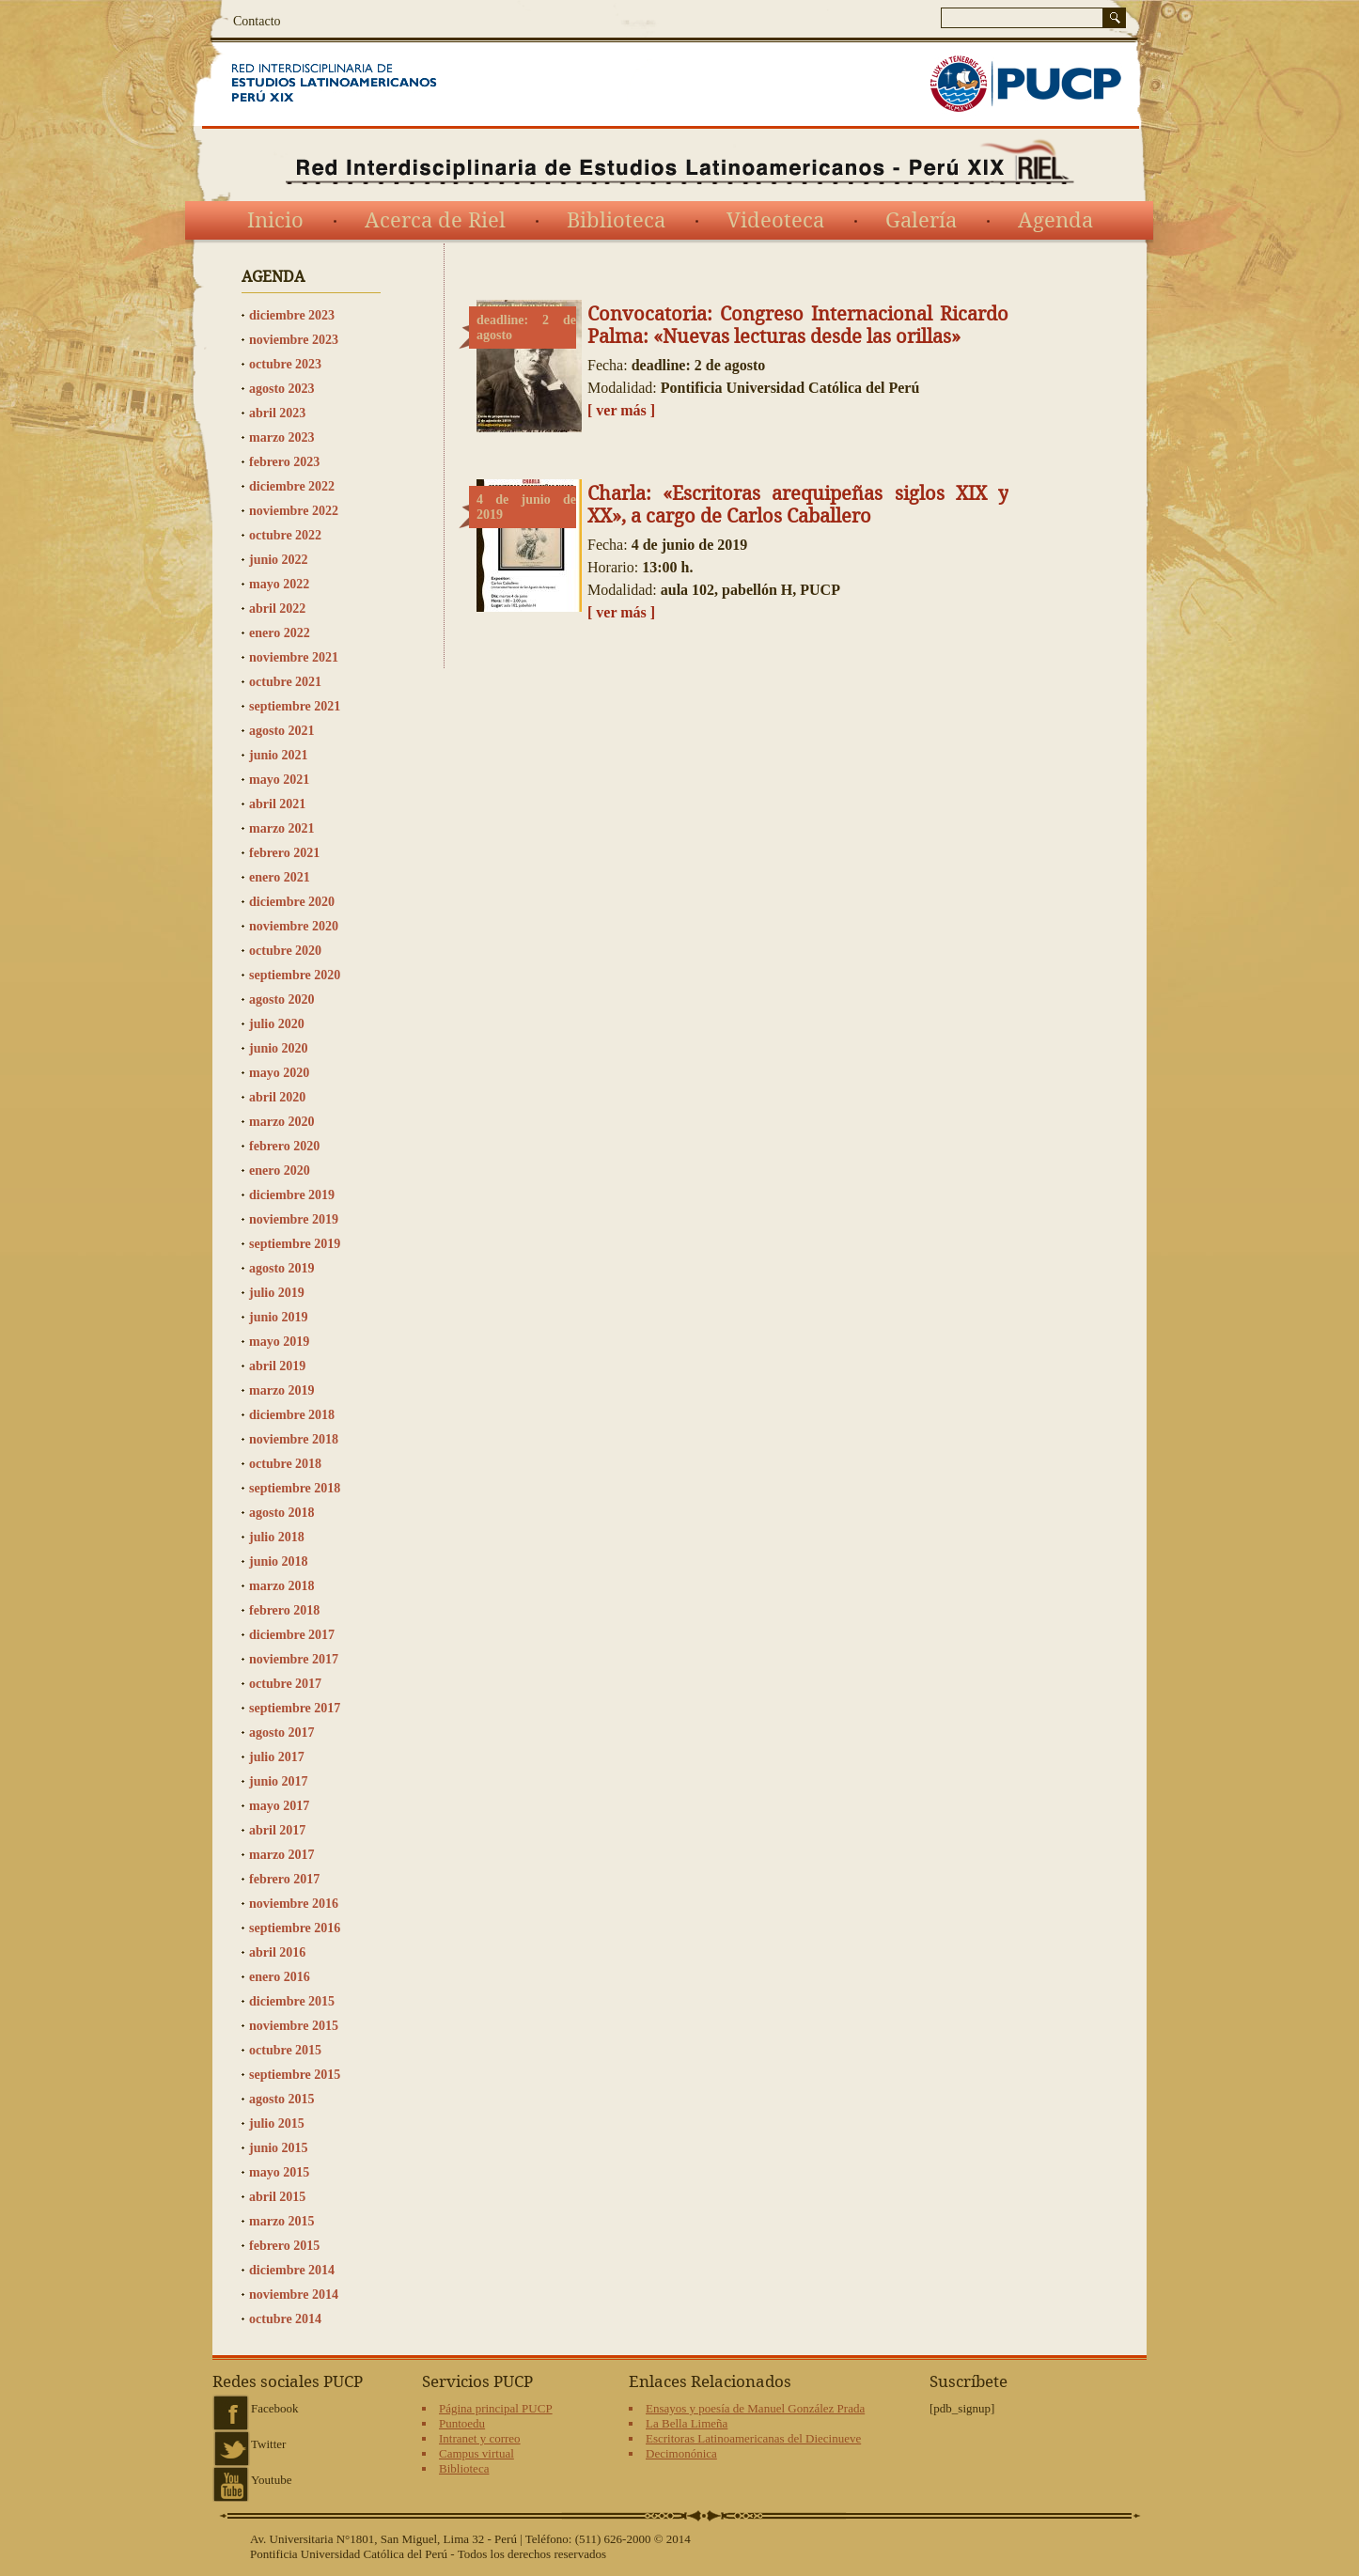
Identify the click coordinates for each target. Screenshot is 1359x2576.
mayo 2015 (279, 2172)
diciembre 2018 (292, 1415)
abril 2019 (277, 1366)
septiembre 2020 (294, 975)
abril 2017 (277, 1830)
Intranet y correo (480, 2438)
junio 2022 (278, 560)
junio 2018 (278, 1561)
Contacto (257, 21)
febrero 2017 (284, 1879)
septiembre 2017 (294, 1708)
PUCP (1025, 84)
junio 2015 (278, 2148)
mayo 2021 (279, 780)
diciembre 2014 (292, 2270)
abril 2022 (277, 608)
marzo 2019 (282, 1390)
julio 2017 (277, 1757)
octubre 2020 (285, 951)
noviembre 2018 (293, 1439)
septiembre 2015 (294, 2075)
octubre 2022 (285, 535)
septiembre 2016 (294, 1928)
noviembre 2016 (293, 1904)
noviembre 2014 (293, 2294)
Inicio (275, 220)
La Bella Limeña (686, 2423)
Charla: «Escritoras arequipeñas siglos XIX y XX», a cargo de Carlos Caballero (797, 504)
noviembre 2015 (293, 2026)
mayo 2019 (279, 1342)
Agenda (1055, 220)
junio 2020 (278, 1048)
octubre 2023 (285, 364)
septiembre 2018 (294, 1488)
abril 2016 (277, 1952)
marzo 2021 (282, 828)
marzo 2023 (282, 437)
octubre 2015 (285, 2050)
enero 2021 (279, 877)
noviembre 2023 (293, 340)
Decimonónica (681, 2453)
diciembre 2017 (292, 1635)
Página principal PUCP (496, 2408)
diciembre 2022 (292, 486)
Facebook (275, 2408)
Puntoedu (462, 2423)
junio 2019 (278, 1317)
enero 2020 (279, 1170)
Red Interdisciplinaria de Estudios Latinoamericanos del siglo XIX (358, 84)
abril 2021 (277, 804)
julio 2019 (277, 1293)
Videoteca (775, 220)
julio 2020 (277, 1024)
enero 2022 (279, 633)
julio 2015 (277, 2123)
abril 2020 (277, 1097)
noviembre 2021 (293, 657)
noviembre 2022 (293, 511)
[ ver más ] (621, 410)
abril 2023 (277, 413)
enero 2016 (279, 1977)
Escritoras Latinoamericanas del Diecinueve (753, 2438)
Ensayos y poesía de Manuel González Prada (755, 2408)
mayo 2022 (279, 584)
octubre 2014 (285, 2319)
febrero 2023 (284, 462)
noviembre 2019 (293, 1219)
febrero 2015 (284, 2246)
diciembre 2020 (292, 902)
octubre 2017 (285, 1684)
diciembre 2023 (292, 315)
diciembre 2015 (292, 2001)
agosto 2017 (282, 1732)
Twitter (268, 2444)
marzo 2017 (282, 1855)
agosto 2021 (282, 731)
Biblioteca (616, 220)
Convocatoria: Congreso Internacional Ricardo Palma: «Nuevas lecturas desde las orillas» (797, 325)
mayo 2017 (279, 1806)
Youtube (271, 2480)
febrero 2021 (284, 853)
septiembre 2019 (294, 1244)
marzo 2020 (282, 1122)
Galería (921, 220)
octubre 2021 (285, 682)
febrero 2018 (284, 1610)
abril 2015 (277, 2197)
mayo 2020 (279, 1073)
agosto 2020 (282, 999)
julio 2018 (277, 1537)
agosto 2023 (282, 389)
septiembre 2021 (294, 706)
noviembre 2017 (293, 1659)
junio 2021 (278, 755)
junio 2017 (278, 1781)
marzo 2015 (282, 2221)
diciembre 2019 (292, 1195)
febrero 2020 (284, 1146)
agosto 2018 (282, 1513)
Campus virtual (476, 2453)
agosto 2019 (282, 1268)
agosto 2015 (282, 2099)
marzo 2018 (282, 1586)
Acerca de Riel (435, 220)
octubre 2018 (285, 1464)
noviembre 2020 (293, 926)
